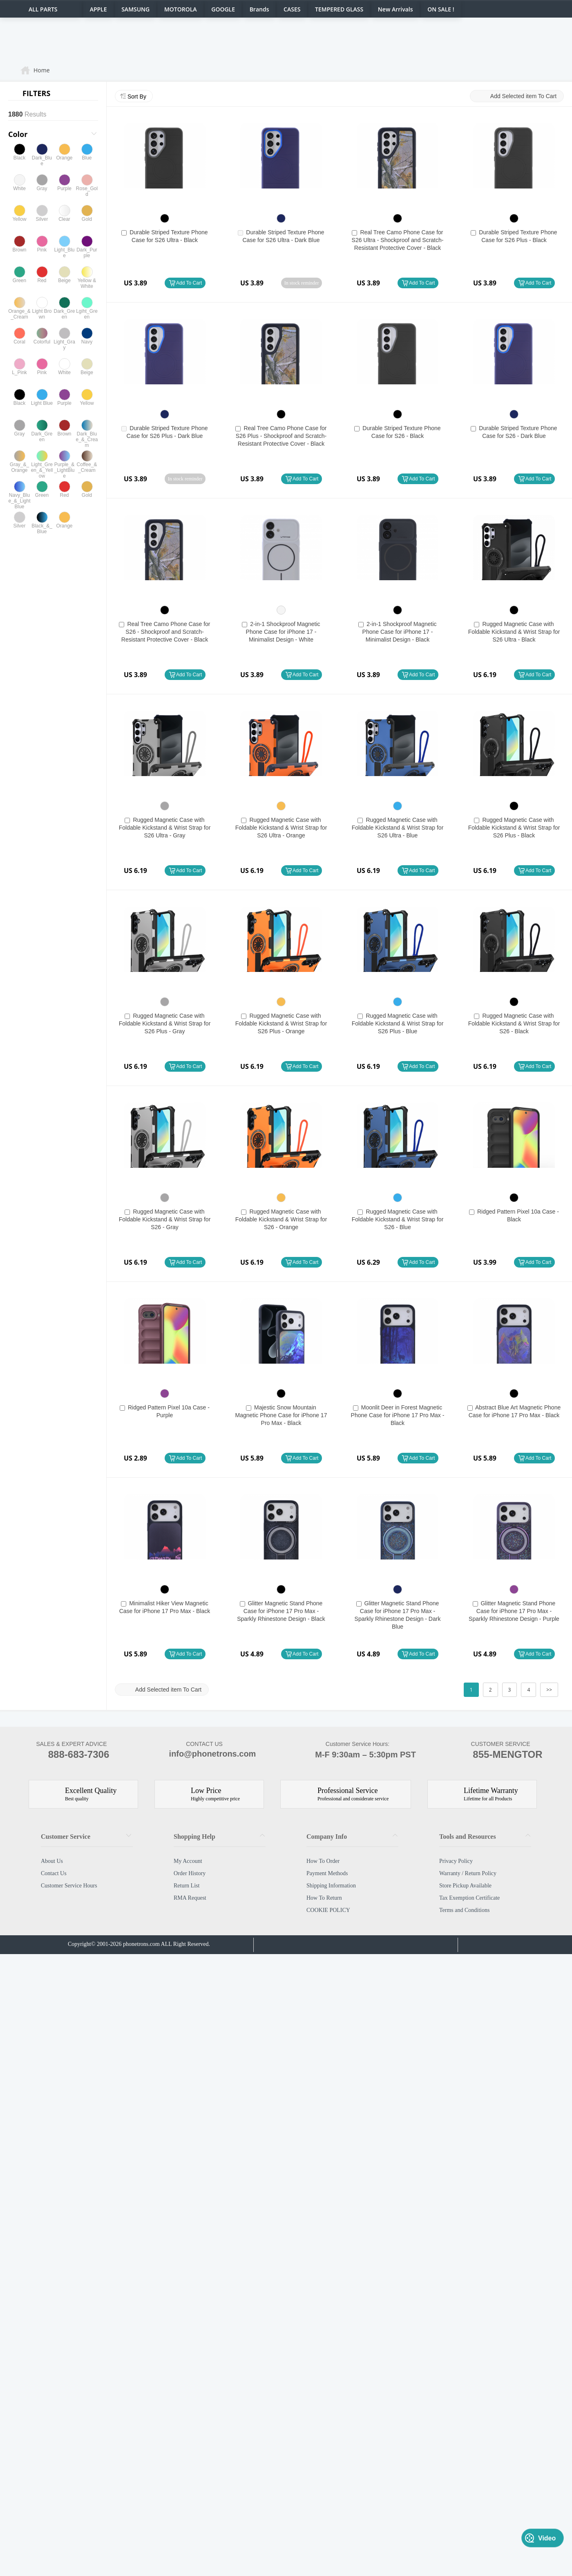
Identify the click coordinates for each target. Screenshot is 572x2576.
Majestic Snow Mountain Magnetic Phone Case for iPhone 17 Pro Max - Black (281, 1415)
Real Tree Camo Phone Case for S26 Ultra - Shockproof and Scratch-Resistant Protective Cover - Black (398, 240)
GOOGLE (223, 9)
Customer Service (65, 1836)
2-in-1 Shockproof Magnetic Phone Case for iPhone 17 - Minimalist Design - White (283, 632)
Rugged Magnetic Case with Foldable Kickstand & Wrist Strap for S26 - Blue (398, 1219)
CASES (292, 9)
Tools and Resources (467, 1836)
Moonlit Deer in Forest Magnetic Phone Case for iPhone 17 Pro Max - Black (398, 1415)
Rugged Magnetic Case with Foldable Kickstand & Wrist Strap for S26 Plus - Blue (398, 1023)
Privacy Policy (456, 1861)
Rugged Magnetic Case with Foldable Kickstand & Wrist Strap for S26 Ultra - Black (514, 632)
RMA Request (190, 1898)
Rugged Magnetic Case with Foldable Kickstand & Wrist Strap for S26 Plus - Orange (281, 1023)
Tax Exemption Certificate (469, 1898)
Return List (186, 1886)
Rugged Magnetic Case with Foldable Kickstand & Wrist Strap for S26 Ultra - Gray (165, 828)
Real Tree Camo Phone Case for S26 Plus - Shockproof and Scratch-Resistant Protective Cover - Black (281, 436)
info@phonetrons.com (204, 1754)
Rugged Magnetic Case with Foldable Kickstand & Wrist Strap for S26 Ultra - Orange (281, 828)
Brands (259, 9)
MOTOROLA (180, 9)
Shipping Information (331, 1886)
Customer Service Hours (69, 1886)
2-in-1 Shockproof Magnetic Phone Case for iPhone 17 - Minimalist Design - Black (399, 632)
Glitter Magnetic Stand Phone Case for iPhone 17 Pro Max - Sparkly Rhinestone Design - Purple (514, 1611)
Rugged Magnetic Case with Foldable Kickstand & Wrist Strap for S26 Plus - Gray (165, 1023)
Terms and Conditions (464, 1910)
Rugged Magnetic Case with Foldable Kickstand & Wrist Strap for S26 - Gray (165, 1219)
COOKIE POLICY (328, 1910)
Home (42, 70)
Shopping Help (194, 1836)
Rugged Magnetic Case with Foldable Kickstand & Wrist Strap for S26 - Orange (281, 1219)
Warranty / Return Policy (467, 1873)
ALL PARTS (43, 9)
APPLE (98, 9)
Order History (190, 1873)
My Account (188, 1861)
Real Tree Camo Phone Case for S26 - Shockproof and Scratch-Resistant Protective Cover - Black (165, 632)
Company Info (326, 1836)
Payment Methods (327, 1873)
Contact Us (54, 1873)
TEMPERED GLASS (339, 9)
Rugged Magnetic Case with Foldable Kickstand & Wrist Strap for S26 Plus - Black (514, 828)
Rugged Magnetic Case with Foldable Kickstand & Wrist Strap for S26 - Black (514, 1023)
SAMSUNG (135, 9)
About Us (52, 1861)
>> (549, 1689)
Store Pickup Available (465, 1886)
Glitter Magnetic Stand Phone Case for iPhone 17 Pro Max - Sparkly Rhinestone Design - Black (281, 1611)
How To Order (323, 1861)
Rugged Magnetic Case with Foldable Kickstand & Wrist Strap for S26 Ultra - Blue (398, 828)
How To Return (324, 1898)
